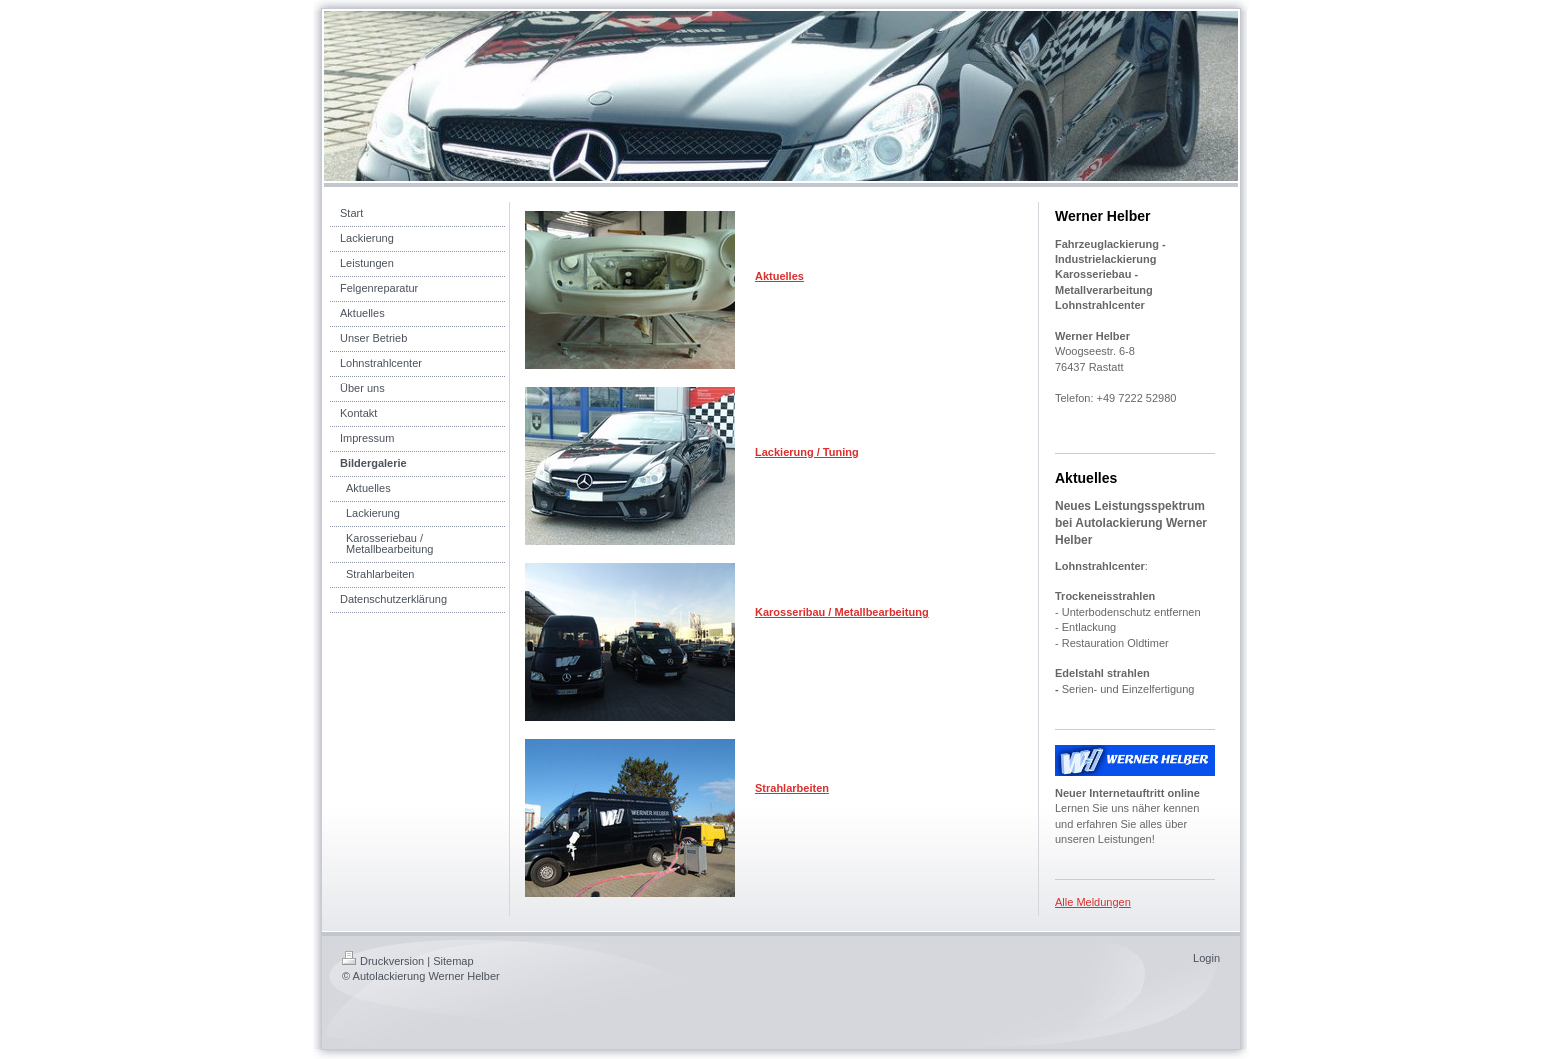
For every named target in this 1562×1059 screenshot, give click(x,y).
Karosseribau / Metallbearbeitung (842, 612)
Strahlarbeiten (792, 788)
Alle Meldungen (1093, 902)
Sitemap (453, 961)
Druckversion (383, 961)
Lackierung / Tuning (807, 452)
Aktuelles (779, 276)
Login (1206, 958)
